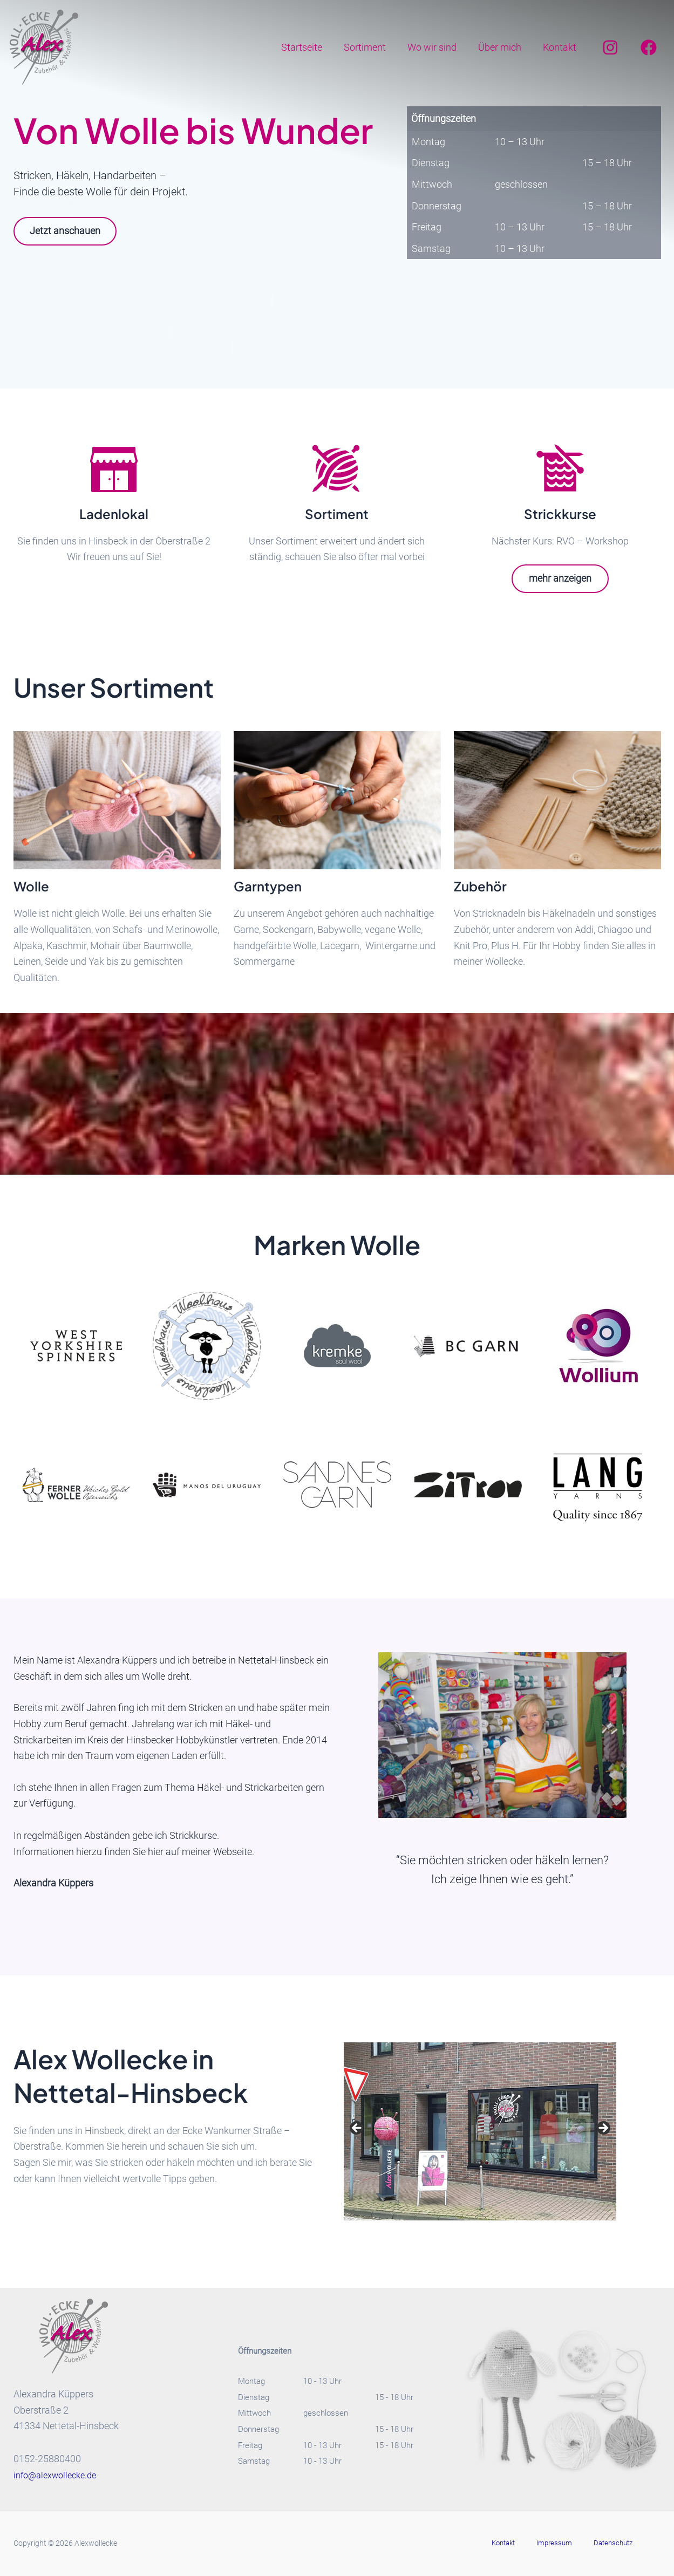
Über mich (503, 47)
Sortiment (372, 47)
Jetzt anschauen (69, 231)
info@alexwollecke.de (59, 2474)
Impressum (554, 2543)
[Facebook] (648, 47)
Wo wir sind (437, 47)
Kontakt (560, 47)
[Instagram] (610, 47)
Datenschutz (602, 2543)
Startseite (311, 47)
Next (603, 2129)
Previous (357, 2129)
